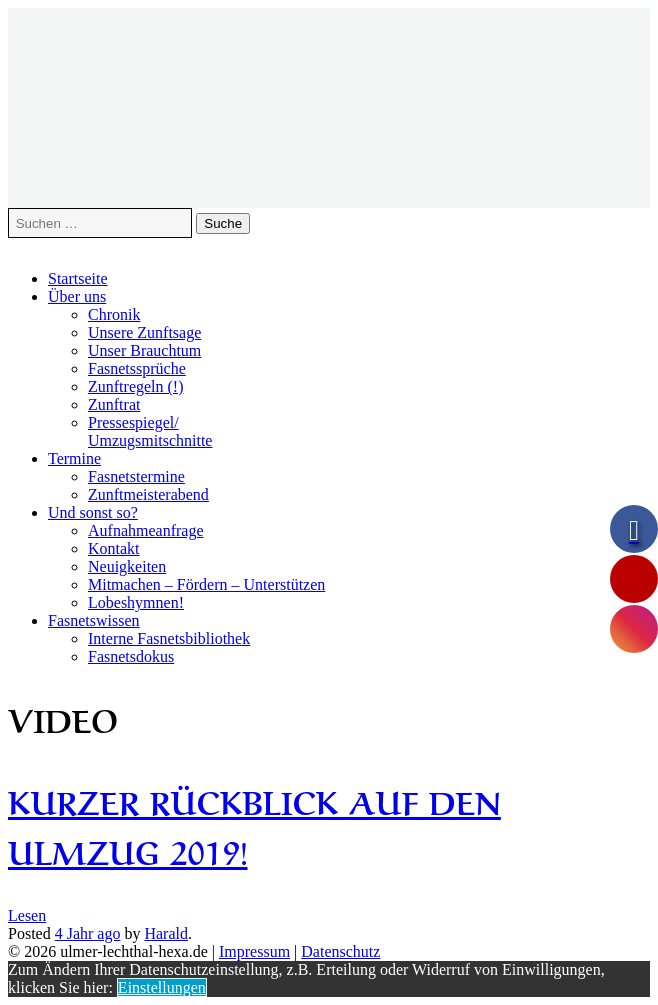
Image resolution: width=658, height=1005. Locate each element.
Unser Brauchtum (144, 350)
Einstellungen (162, 987)
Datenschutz (340, 951)
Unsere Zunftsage (144, 332)
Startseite (78, 278)
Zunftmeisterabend (148, 494)
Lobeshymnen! (136, 602)
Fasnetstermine (136, 476)
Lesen (27, 915)
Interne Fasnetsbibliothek (169, 638)
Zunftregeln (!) (136, 386)
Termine (74, 458)
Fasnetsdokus (131, 656)
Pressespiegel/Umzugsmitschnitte (150, 431)
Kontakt (114, 548)
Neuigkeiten (127, 566)
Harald (166, 933)
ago (88, 933)
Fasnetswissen (94, 620)
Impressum (254, 951)
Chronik (114, 314)
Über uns (77, 296)
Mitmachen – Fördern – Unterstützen (206, 584)
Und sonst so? (93, 512)
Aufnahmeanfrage (146, 530)
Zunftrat (114, 404)
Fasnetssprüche (137, 368)
